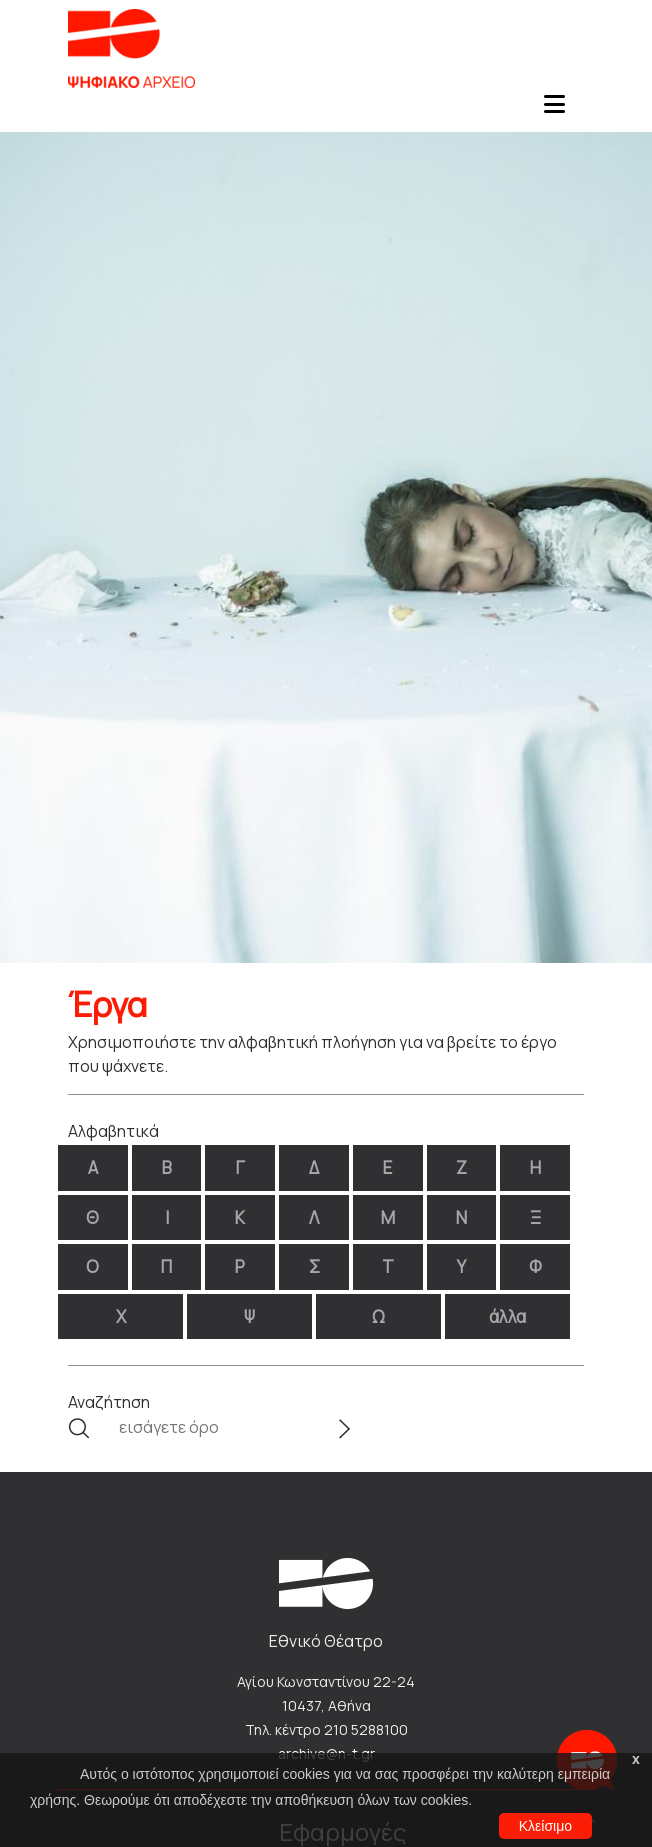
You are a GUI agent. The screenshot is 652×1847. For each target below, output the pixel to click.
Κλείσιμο (545, 1826)
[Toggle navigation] (554, 110)
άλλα (507, 1316)
